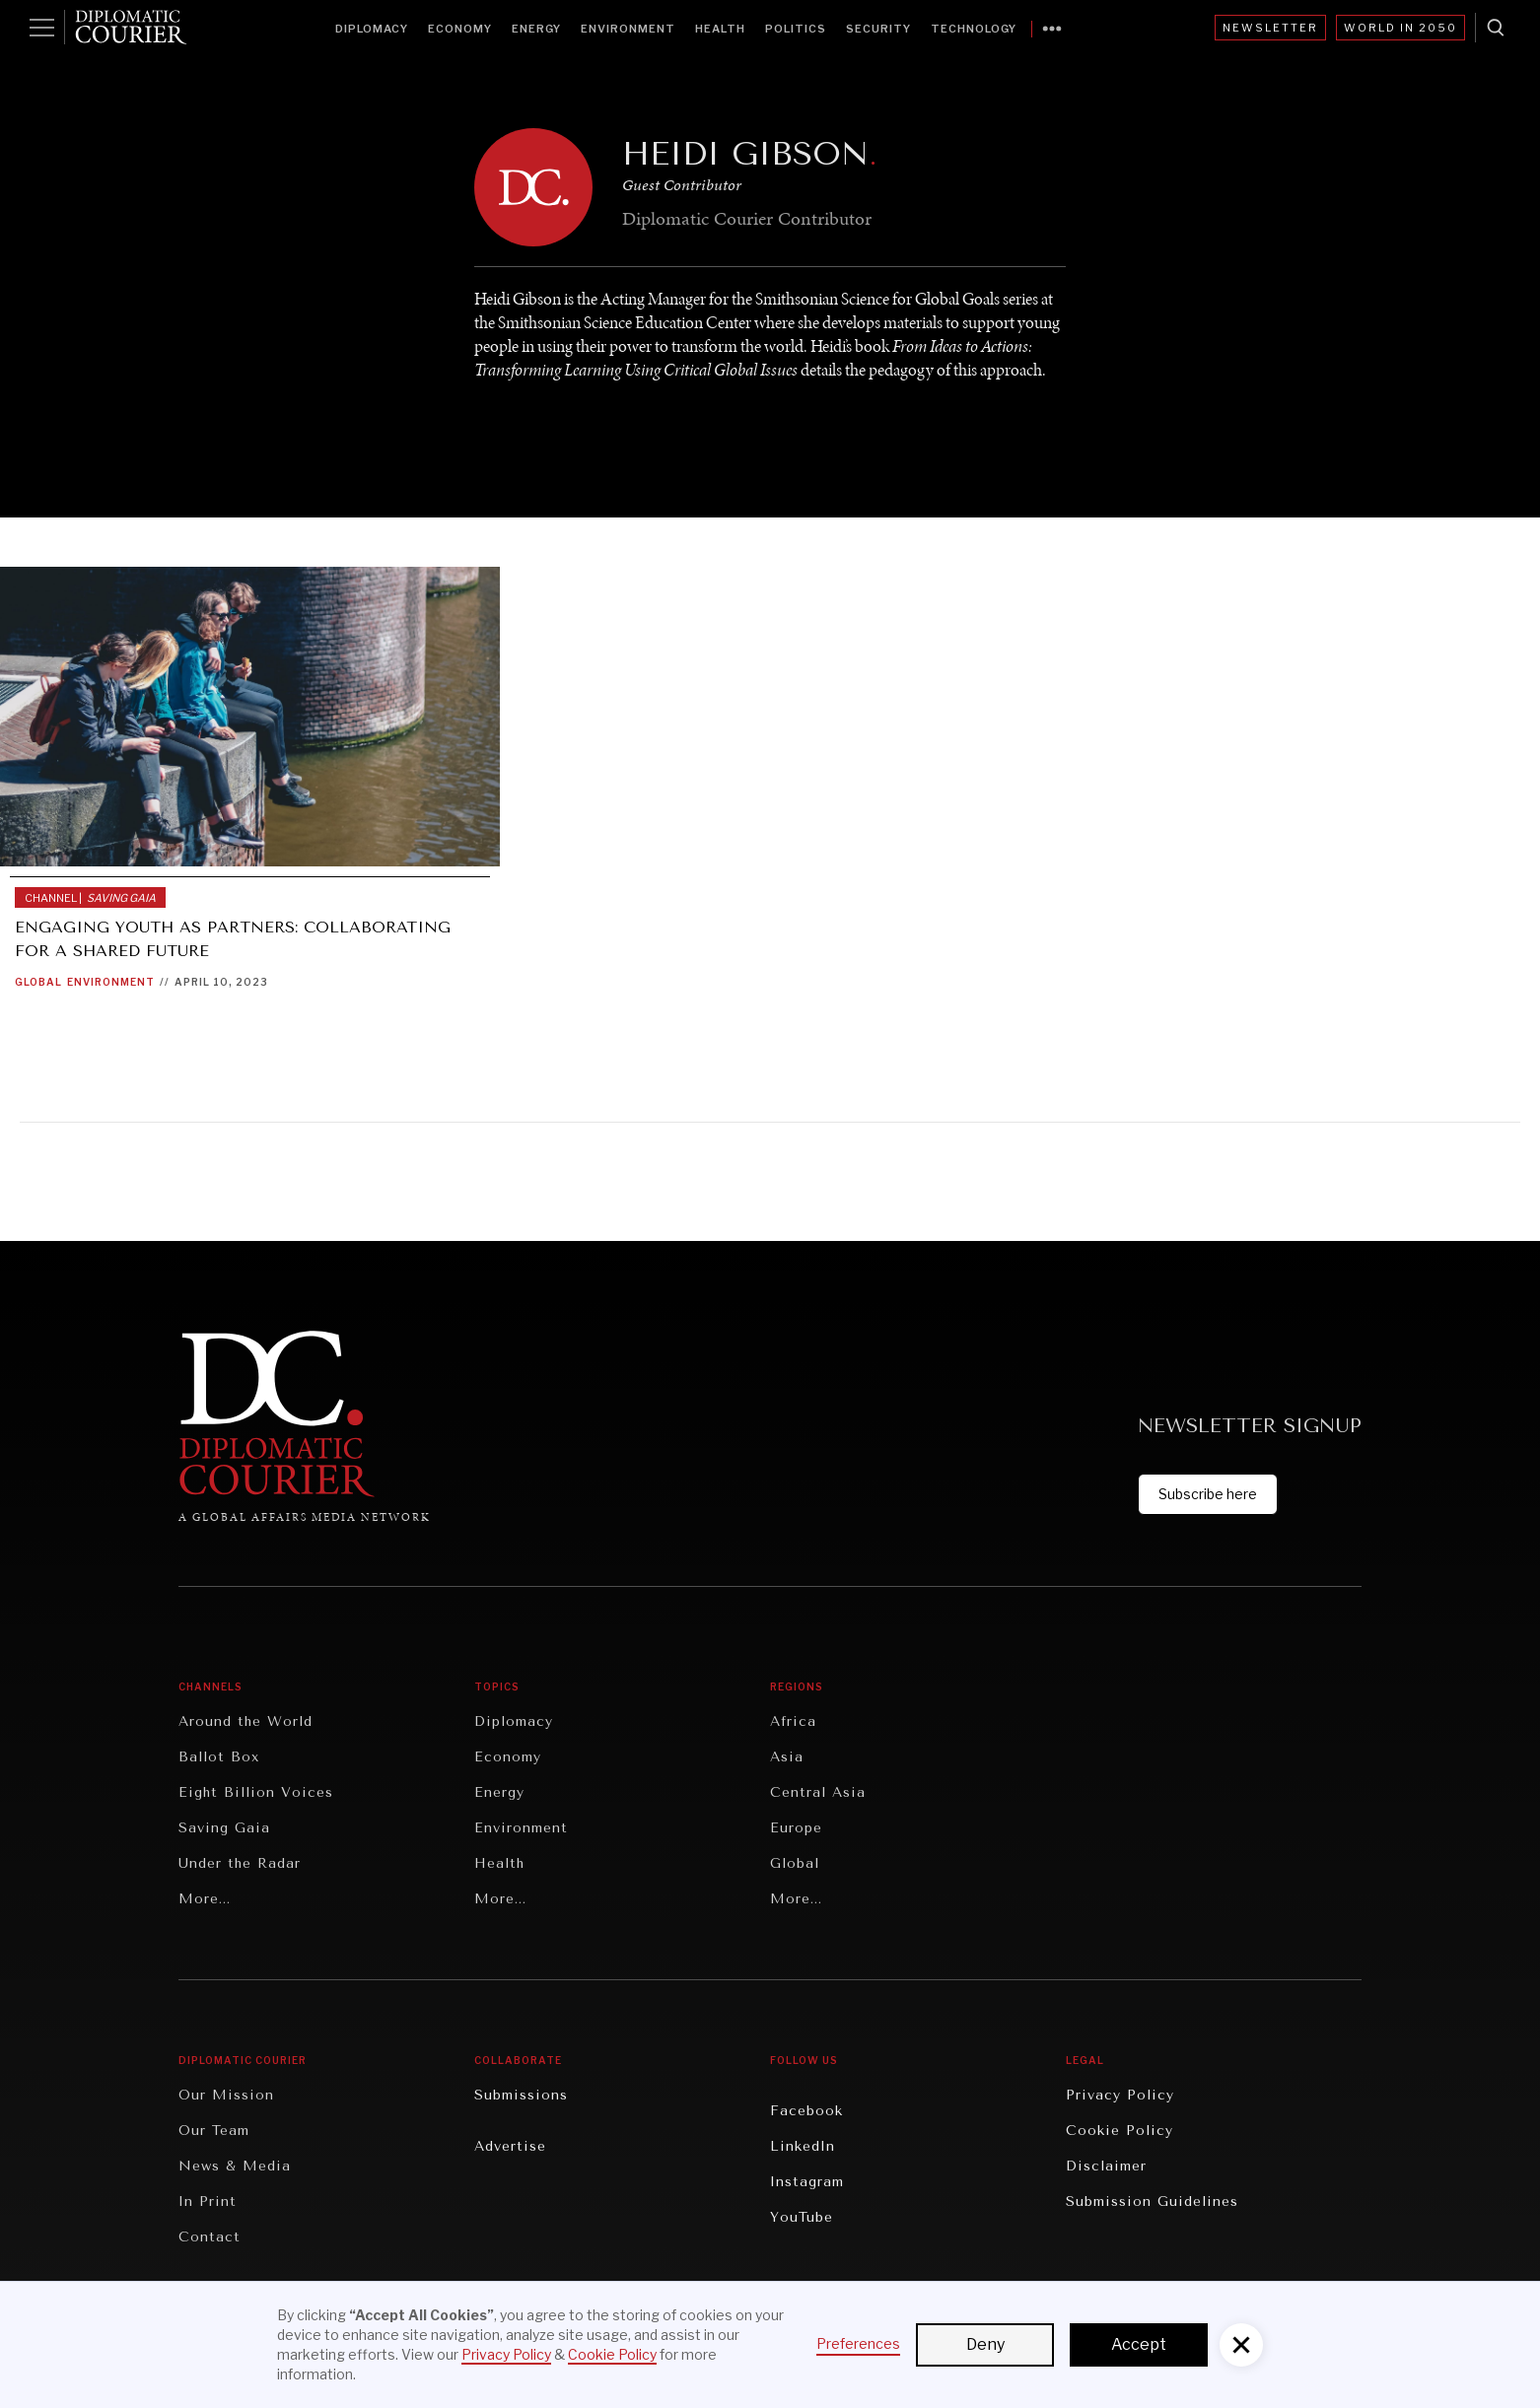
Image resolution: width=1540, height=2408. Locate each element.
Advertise (510, 2146)
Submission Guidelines (1152, 2201)
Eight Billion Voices (255, 1792)
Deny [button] (985, 2344)
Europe (796, 1828)
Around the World (245, 1721)
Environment (628, 28)
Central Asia (818, 1792)
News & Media (234, 2166)
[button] (1241, 2345)
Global (38, 982)
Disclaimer (1106, 2166)
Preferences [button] (858, 2343)
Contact (209, 2237)
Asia (787, 1757)
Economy (460, 28)
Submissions (521, 2095)
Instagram (807, 2181)
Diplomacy (371, 28)
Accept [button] (1138, 2344)
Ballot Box (218, 1757)
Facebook (806, 2110)
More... (204, 1899)
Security (878, 28)
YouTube (801, 2217)
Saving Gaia (224, 1828)
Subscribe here (1207, 1493)
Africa (793, 1721)
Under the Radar (239, 1863)
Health (720, 28)
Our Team (213, 2130)
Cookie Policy (1119, 2130)
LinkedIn (802, 2146)
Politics (795, 28)
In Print (207, 2201)
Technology (973, 28)
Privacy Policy (1120, 2095)
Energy (536, 28)
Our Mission (226, 2095)
